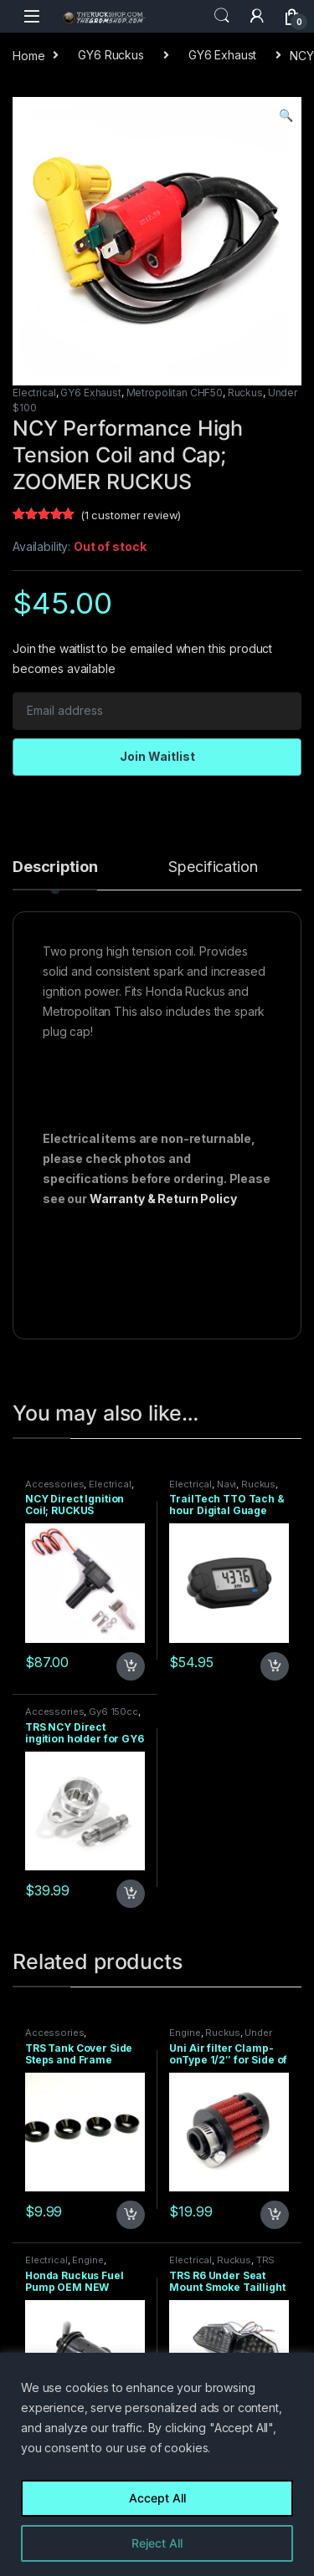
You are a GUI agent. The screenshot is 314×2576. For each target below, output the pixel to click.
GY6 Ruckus (111, 55)
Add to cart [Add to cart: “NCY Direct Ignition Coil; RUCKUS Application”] (130, 1666)
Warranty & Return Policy (163, 1198)
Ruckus (245, 392)
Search (222, 16)
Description (55, 867)
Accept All (157, 2498)
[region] (157, 2464)
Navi (226, 1484)
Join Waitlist (157, 756)
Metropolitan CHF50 (174, 392)
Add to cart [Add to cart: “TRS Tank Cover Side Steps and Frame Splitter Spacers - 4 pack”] (130, 2215)
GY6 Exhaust (222, 55)
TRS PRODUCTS (222, 2265)
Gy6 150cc (113, 1711)
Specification (212, 867)
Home (28, 55)
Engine (184, 2032)
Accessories (54, 1484)
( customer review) (130, 515)
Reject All (157, 2543)
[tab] (55, 875)
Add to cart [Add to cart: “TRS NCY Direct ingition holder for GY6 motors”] (130, 1894)
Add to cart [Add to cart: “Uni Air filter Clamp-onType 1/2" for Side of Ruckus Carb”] (274, 2215)
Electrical (34, 392)
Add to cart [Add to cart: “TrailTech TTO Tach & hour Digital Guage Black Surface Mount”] (274, 1666)
